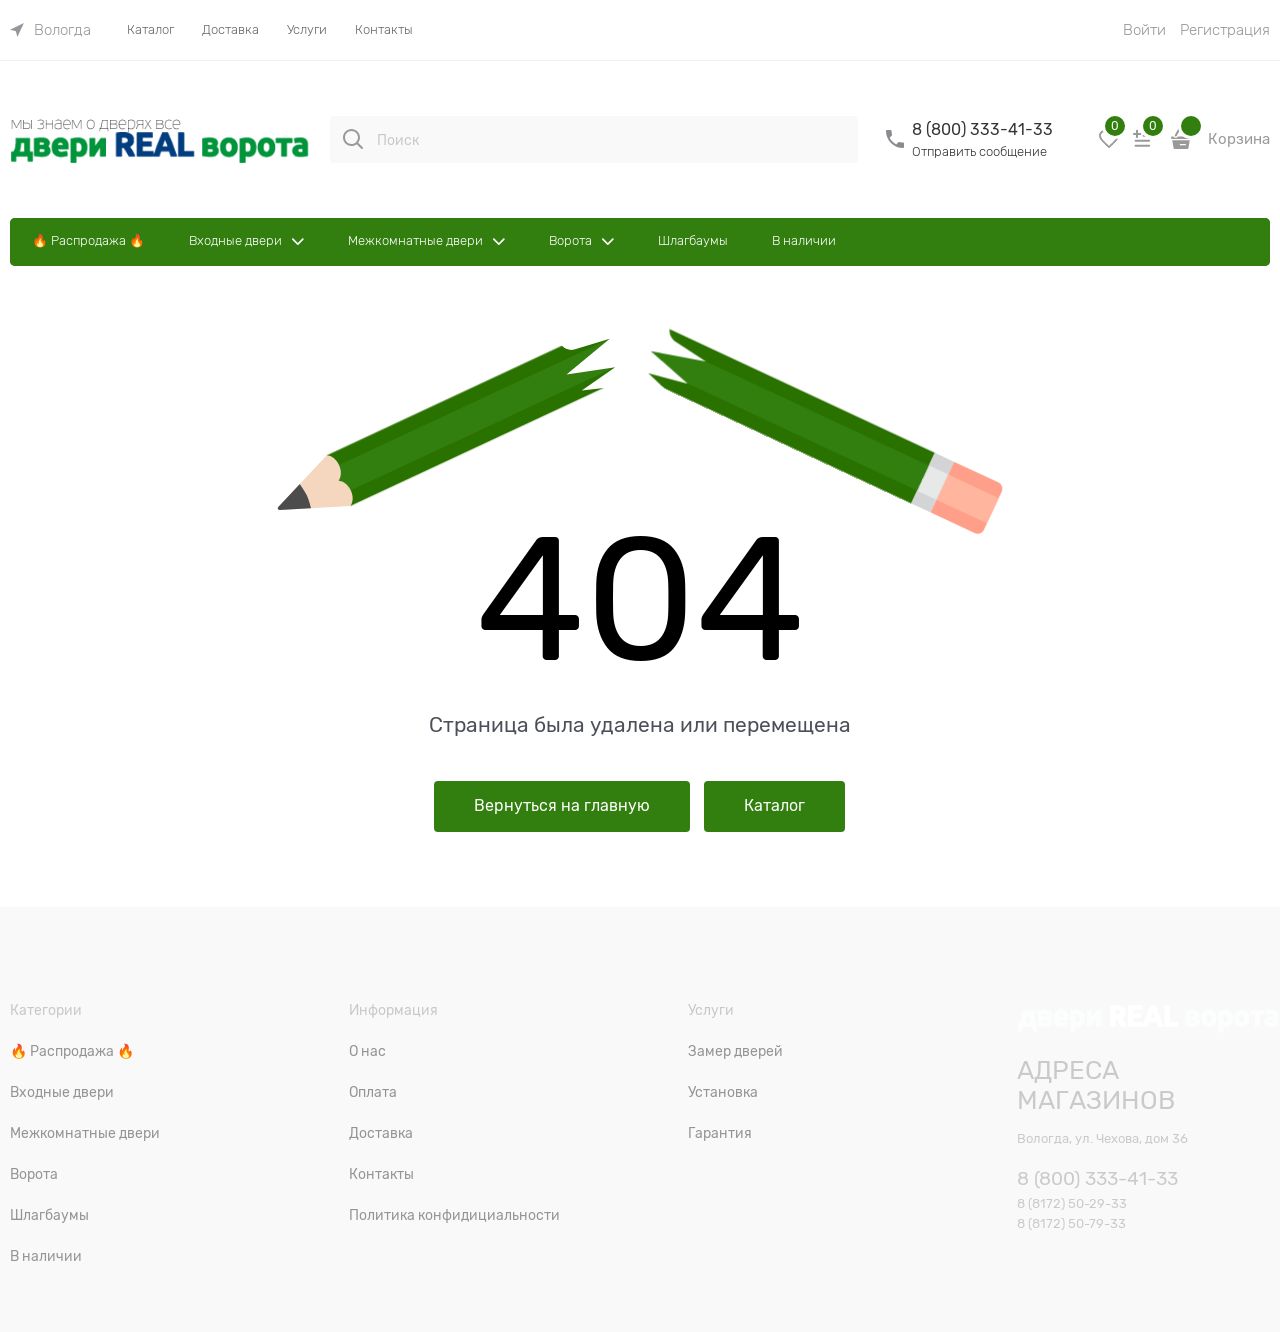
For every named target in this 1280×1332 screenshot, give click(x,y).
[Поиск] (353, 139)
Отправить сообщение (979, 151)
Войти (1144, 30)
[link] (50, 30)
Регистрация (1225, 30)
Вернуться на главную (562, 806)
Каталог (774, 806)
